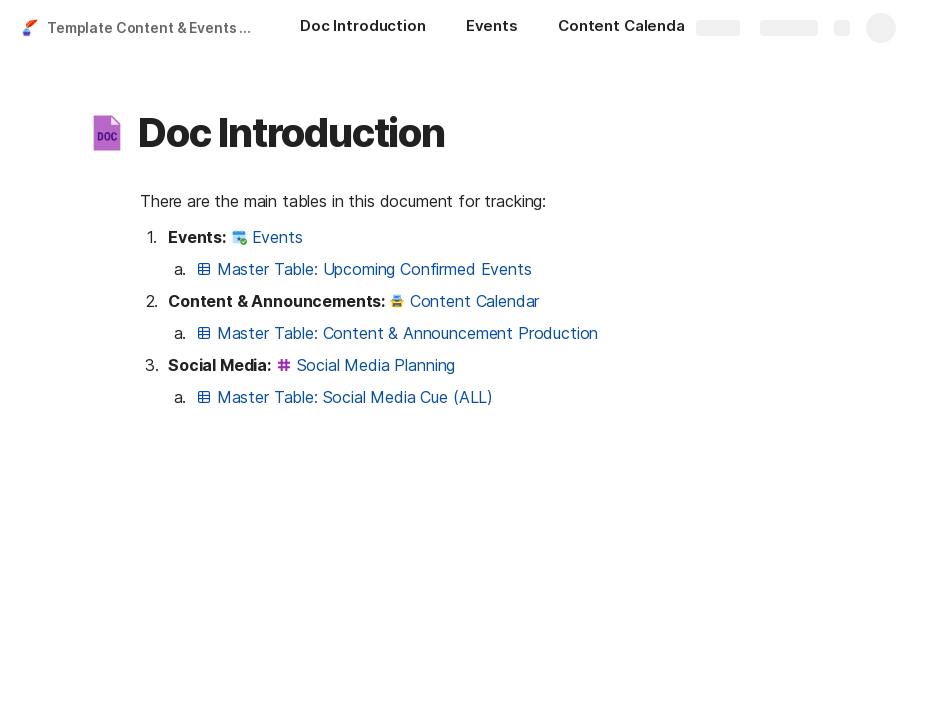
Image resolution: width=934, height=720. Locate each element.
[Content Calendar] (634, 28)
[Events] (492, 28)
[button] (107, 133)
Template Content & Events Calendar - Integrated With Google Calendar (153, 27)
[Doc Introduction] (363, 28)
